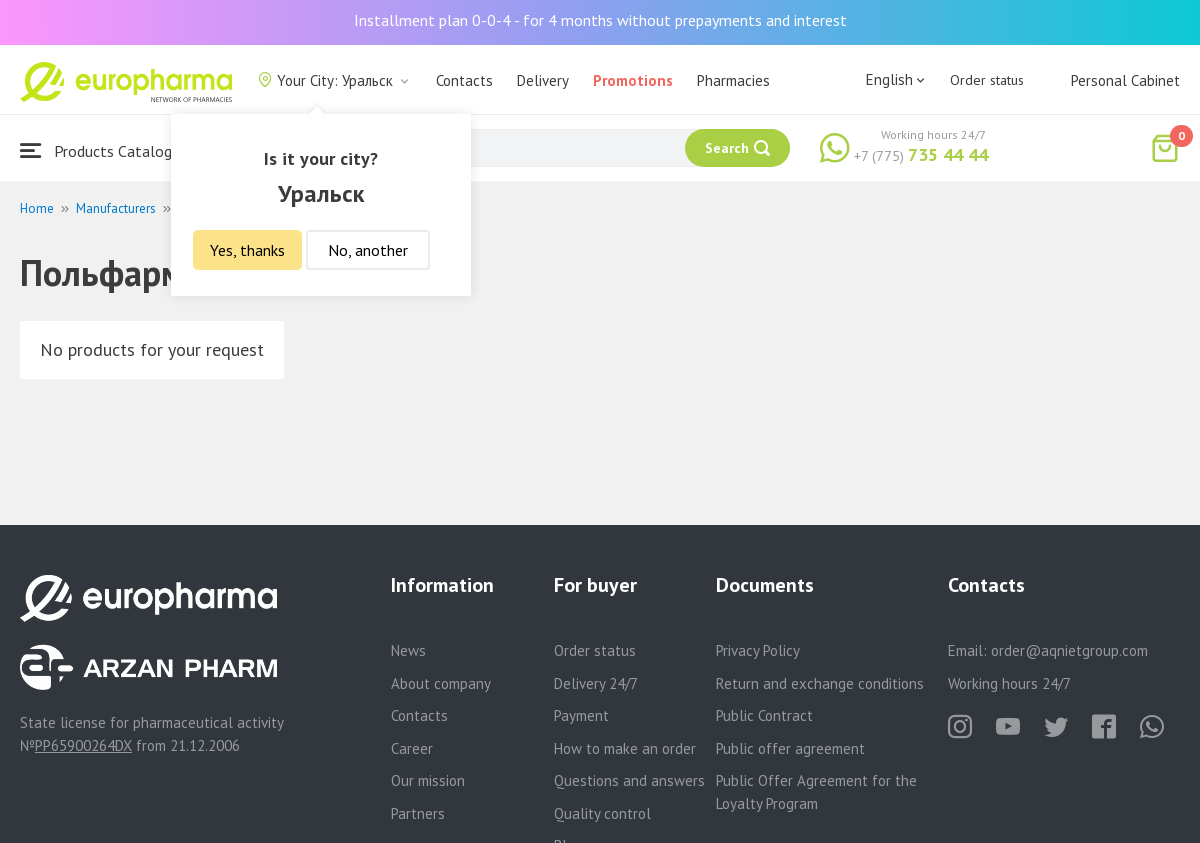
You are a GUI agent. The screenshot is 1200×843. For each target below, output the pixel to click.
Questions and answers (629, 780)
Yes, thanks (247, 250)
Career (412, 748)
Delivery (543, 80)
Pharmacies (733, 80)
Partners (418, 813)
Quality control (602, 813)
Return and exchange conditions (820, 683)
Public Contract (764, 715)
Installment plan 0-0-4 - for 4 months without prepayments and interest (600, 20)
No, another (368, 250)
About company (441, 683)
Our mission (428, 780)
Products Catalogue (104, 150)
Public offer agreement (790, 748)
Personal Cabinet (1125, 80)
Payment (581, 715)
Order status (987, 80)
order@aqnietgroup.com (1069, 650)
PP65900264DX (83, 745)
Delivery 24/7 (596, 683)
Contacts (464, 80)
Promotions (633, 80)
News (408, 650)
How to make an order (625, 748)
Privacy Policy (758, 650)
